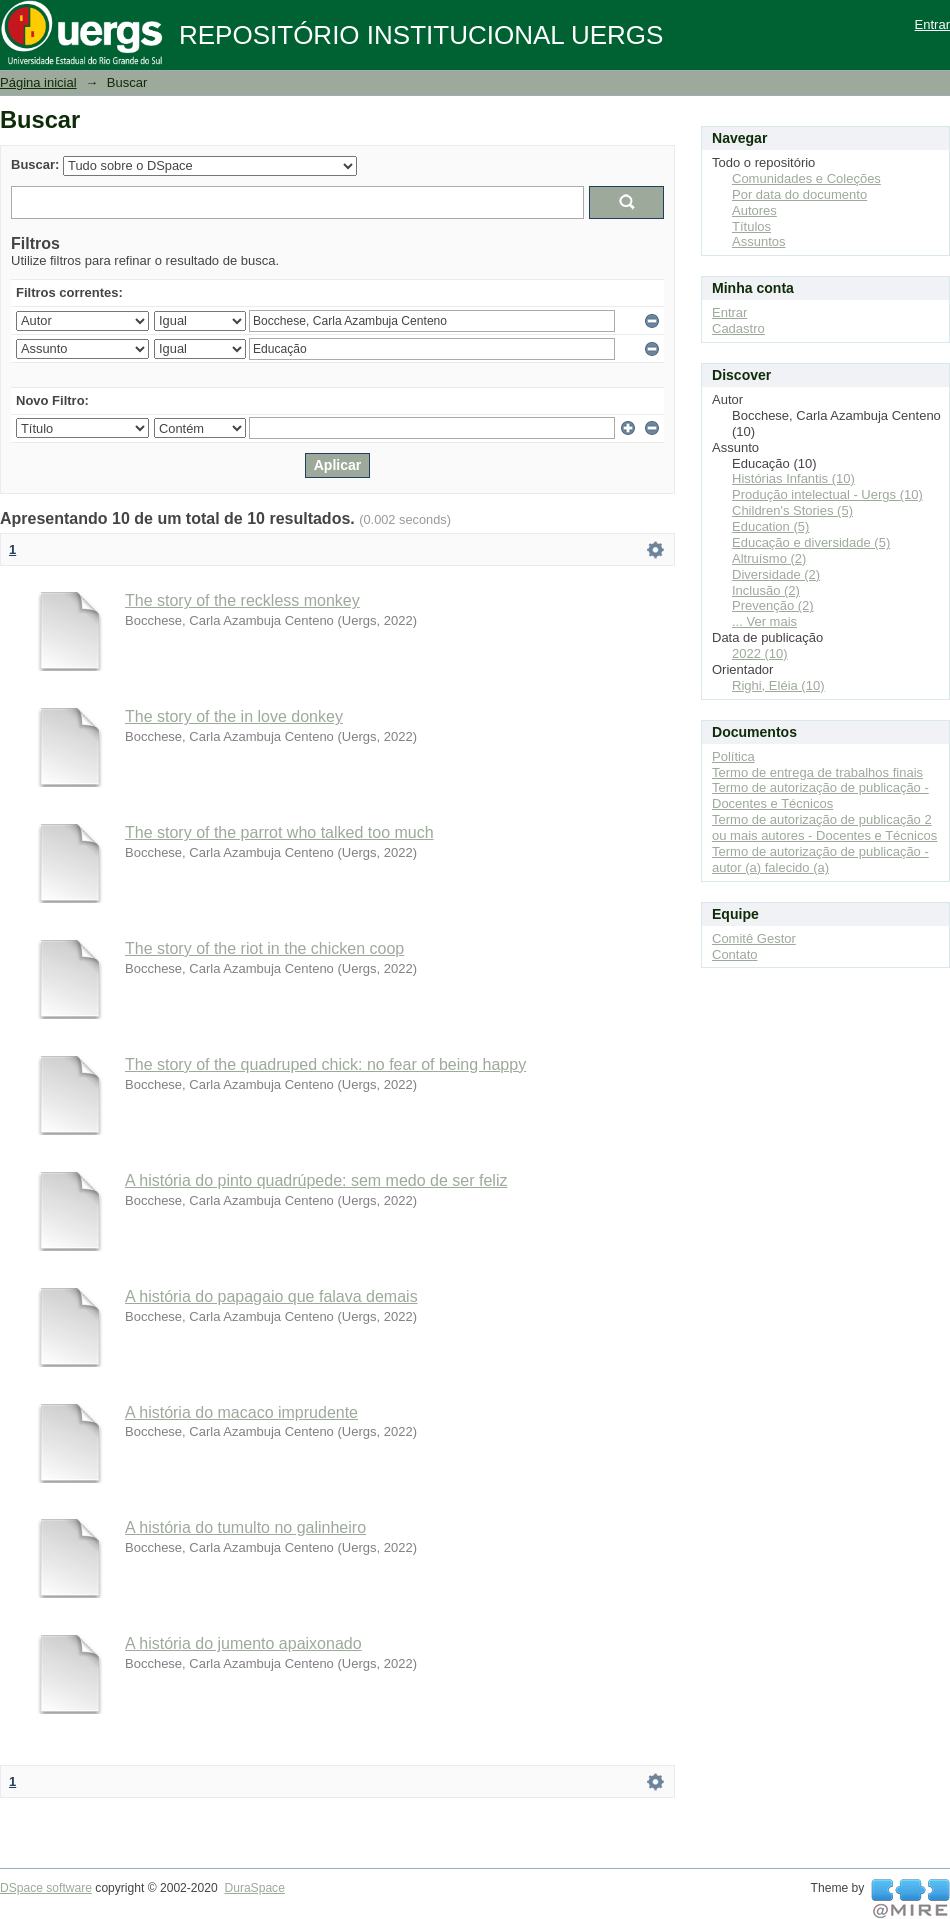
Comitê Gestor (754, 938)
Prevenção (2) (773, 605)
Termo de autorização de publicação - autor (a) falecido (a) (820, 859)
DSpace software (46, 1888)
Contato (735, 954)
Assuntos (758, 241)
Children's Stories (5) (792, 510)
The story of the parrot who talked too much (279, 832)
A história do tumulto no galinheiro (245, 1527)
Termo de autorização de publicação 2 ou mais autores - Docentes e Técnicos (824, 827)
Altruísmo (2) (769, 558)
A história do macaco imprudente (241, 1412)
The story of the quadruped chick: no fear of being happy (325, 1064)
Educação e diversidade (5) (811, 542)
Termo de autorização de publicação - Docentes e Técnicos (820, 795)
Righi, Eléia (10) (778, 685)
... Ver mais (764, 621)
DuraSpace (254, 1888)
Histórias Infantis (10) (793, 478)
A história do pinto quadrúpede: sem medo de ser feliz (316, 1180)
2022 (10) (760, 653)
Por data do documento (799, 194)
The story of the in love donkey (234, 716)
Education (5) (770, 526)
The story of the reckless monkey (242, 600)
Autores (754, 210)
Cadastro (738, 328)
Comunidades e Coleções (806, 178)
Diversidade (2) (776, 574)
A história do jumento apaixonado (243, 1643)
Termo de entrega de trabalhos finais (817, 772)
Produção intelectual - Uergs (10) (827, 494)
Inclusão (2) (766, 590)
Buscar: (35, 164)
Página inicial (38, 82)
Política (733, 756)
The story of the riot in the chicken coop (264, 948)
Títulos (751, 226)
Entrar (932, 24)
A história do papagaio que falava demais (271, 1296)
